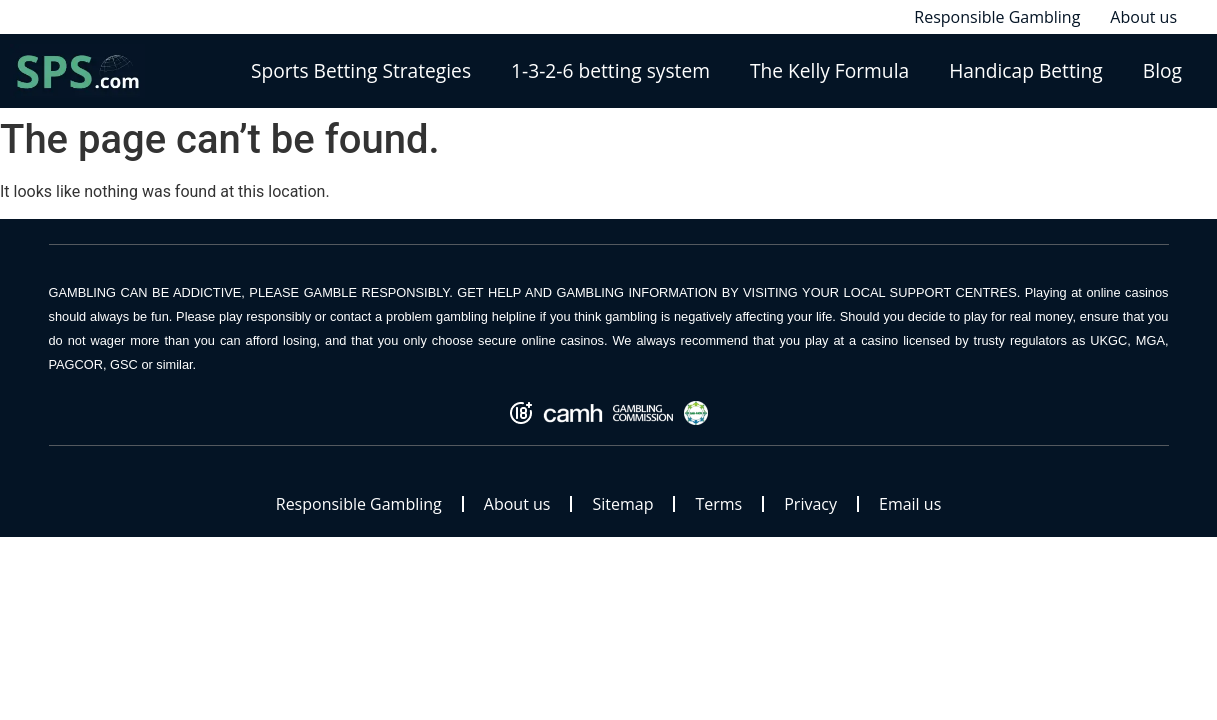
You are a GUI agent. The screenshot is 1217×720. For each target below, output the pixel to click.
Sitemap (622, 504)
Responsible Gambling (359, 504)
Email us (910, 504)
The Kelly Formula (829, 70)
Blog (1162, 70)
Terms (718, 504)
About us (517, 504)
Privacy (810, 504)
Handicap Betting (1026, 70)
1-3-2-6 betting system (610, 70)
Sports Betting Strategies (361, 70)
